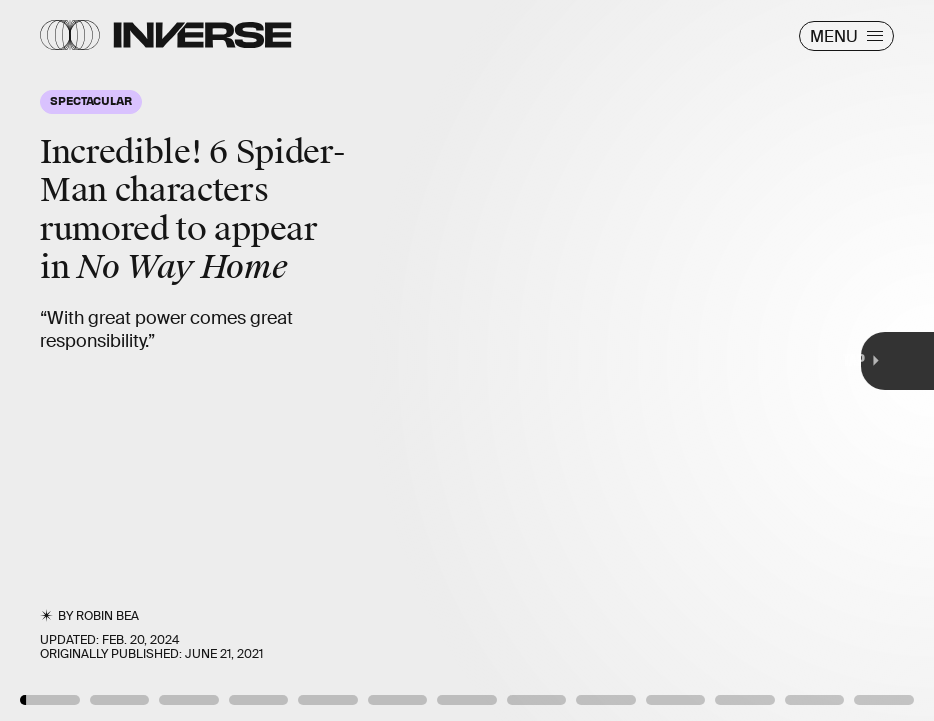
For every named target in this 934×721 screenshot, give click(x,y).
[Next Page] (621, 360)
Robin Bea (107, 616)
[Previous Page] (154, 360)
